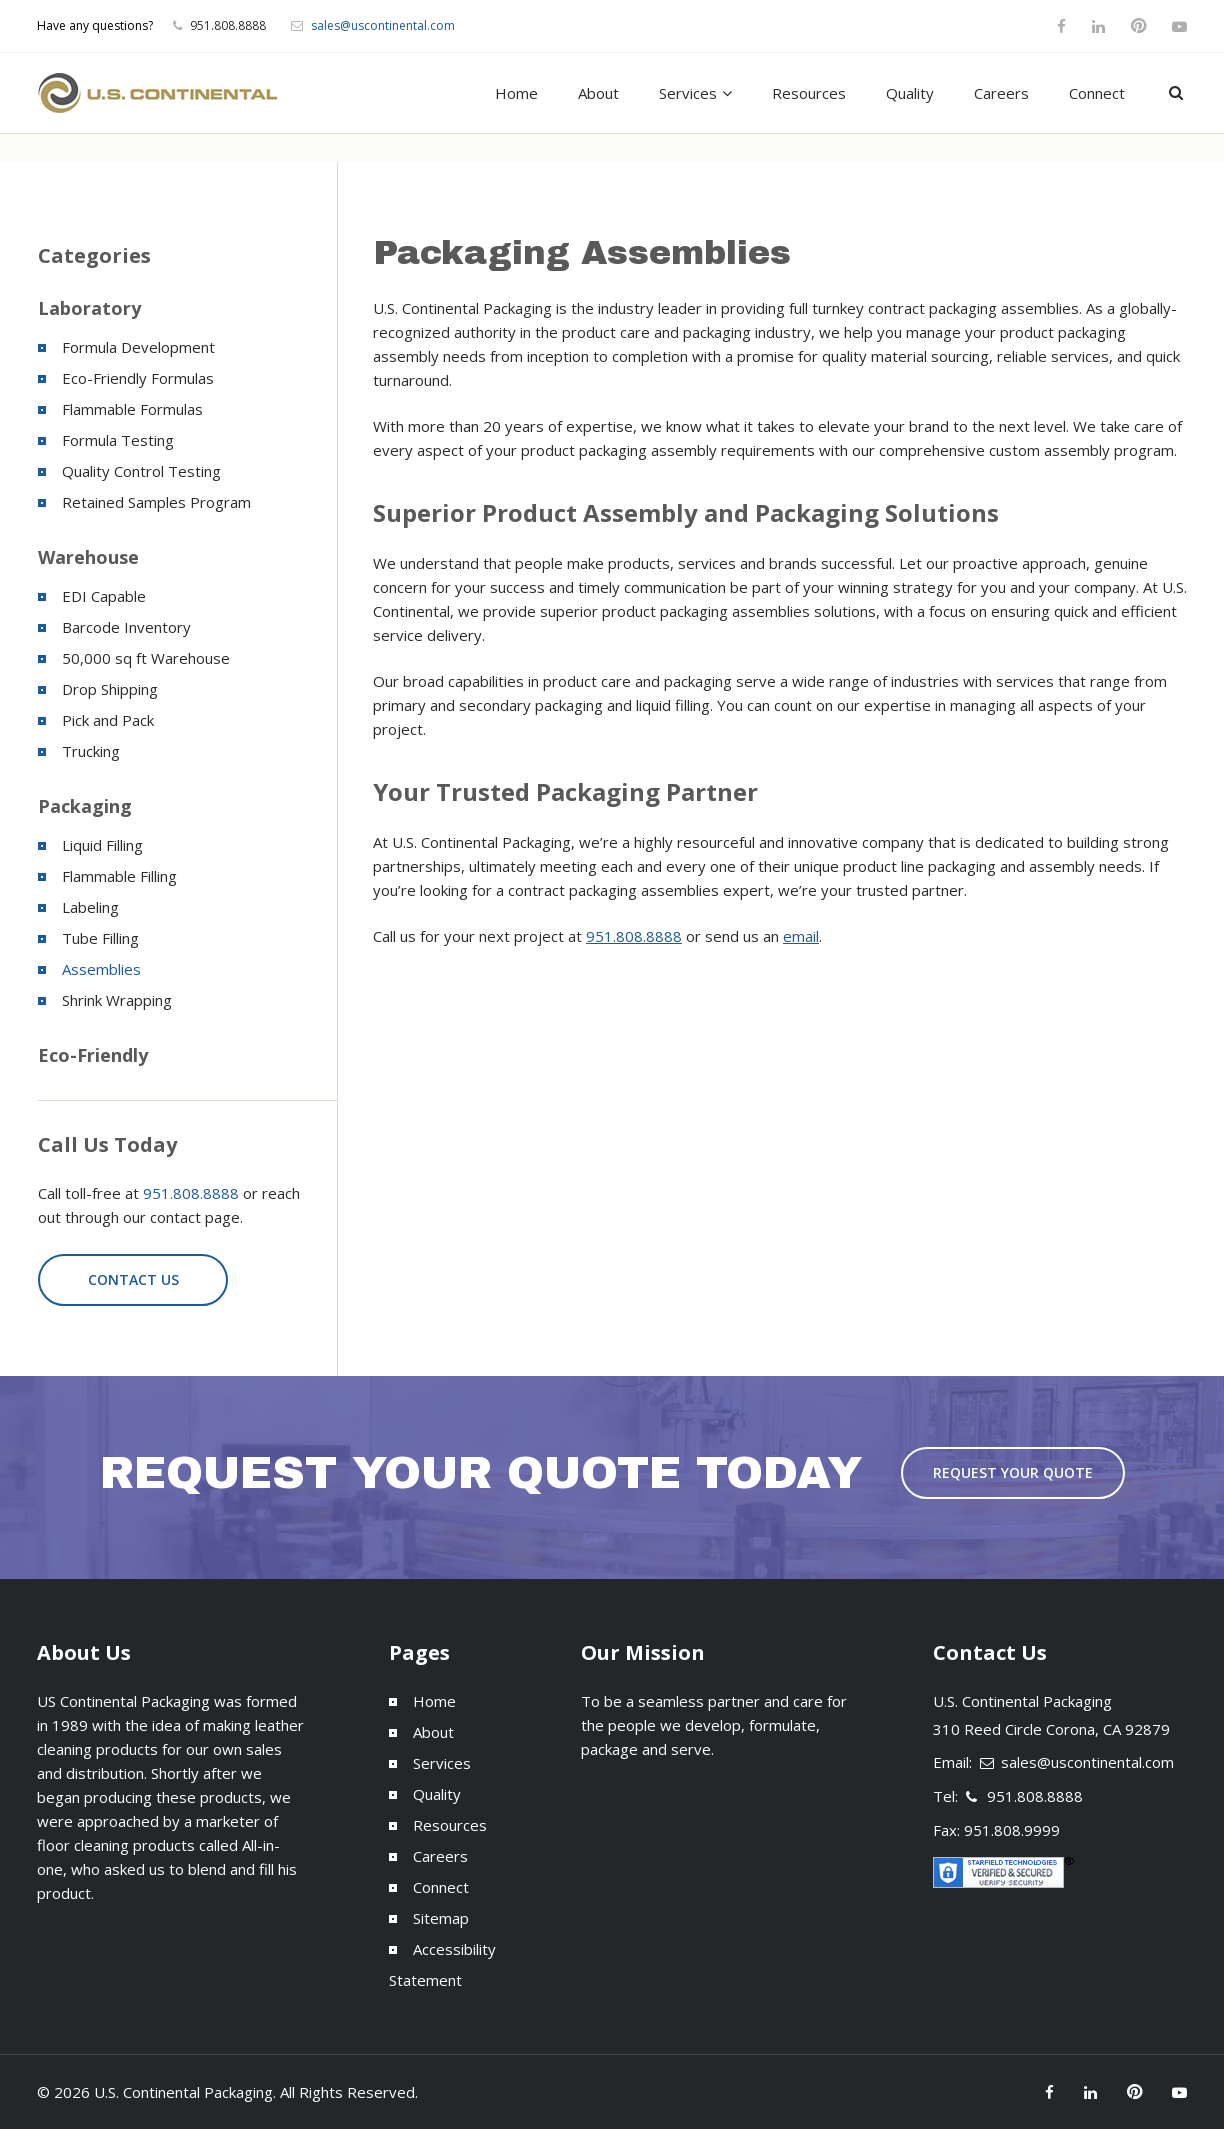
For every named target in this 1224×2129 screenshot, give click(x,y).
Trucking (91, 751)
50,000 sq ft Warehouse (146, 658)
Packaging (85, 806)
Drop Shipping (110, 689)
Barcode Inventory (126, 627)
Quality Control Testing (141, 471)
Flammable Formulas (132, 409)
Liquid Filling (102, 845)
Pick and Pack (108, 720)
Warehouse (88, 557)
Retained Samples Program (156, 502)
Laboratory (89, 308)
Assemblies (101, 969)
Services (688, 93)
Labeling (90, 907)
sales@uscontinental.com (383, 25)
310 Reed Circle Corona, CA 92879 (1051, 1729)
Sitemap (441, 1918)
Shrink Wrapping (117, 1000)
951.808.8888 (634, 936)
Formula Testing (118, 440)
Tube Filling (100, 938)
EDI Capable (104, 596)
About (598, 93)
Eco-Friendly (93, 1055)
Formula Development (138, 347)
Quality (910, 93)
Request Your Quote (1013, 1472)
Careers (1001, 93)
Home (516, 93)
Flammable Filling (119, 876)
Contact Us (133, 1279)
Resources (809, 93)
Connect (1097, 93)
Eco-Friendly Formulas (138, 378)
